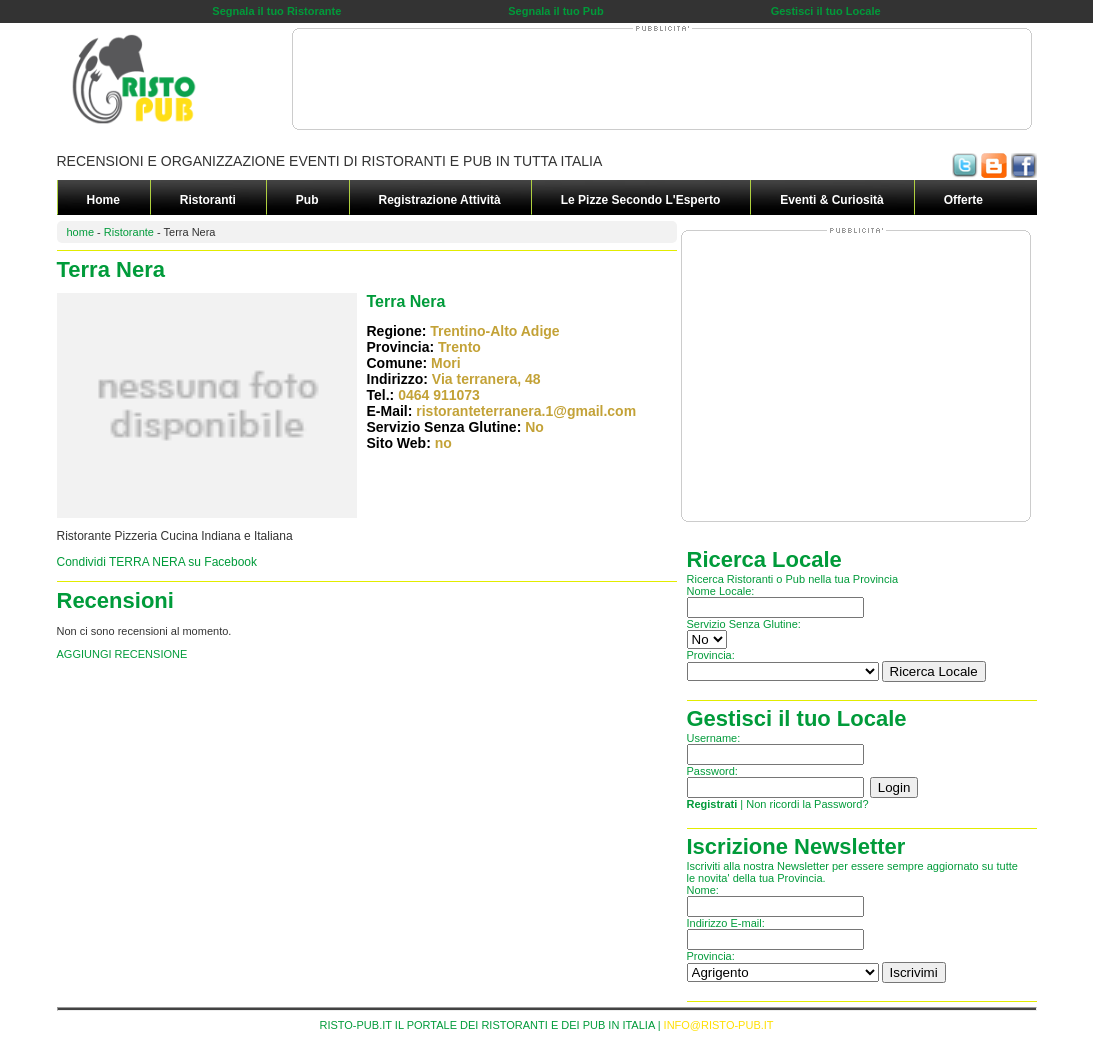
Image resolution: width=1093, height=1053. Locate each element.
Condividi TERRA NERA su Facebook (157, 562)
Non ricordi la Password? (807, 804)
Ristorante (129, 232)
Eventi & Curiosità (831, 200)
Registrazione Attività (440, 200)
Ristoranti (208, 200)
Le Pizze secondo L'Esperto (641, 200)
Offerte (963, 200)
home (81, 232)
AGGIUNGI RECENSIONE (122, 654)
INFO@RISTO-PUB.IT (719, 1025)
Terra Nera (406, 301)
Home (103, 200)
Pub (307, 200)
